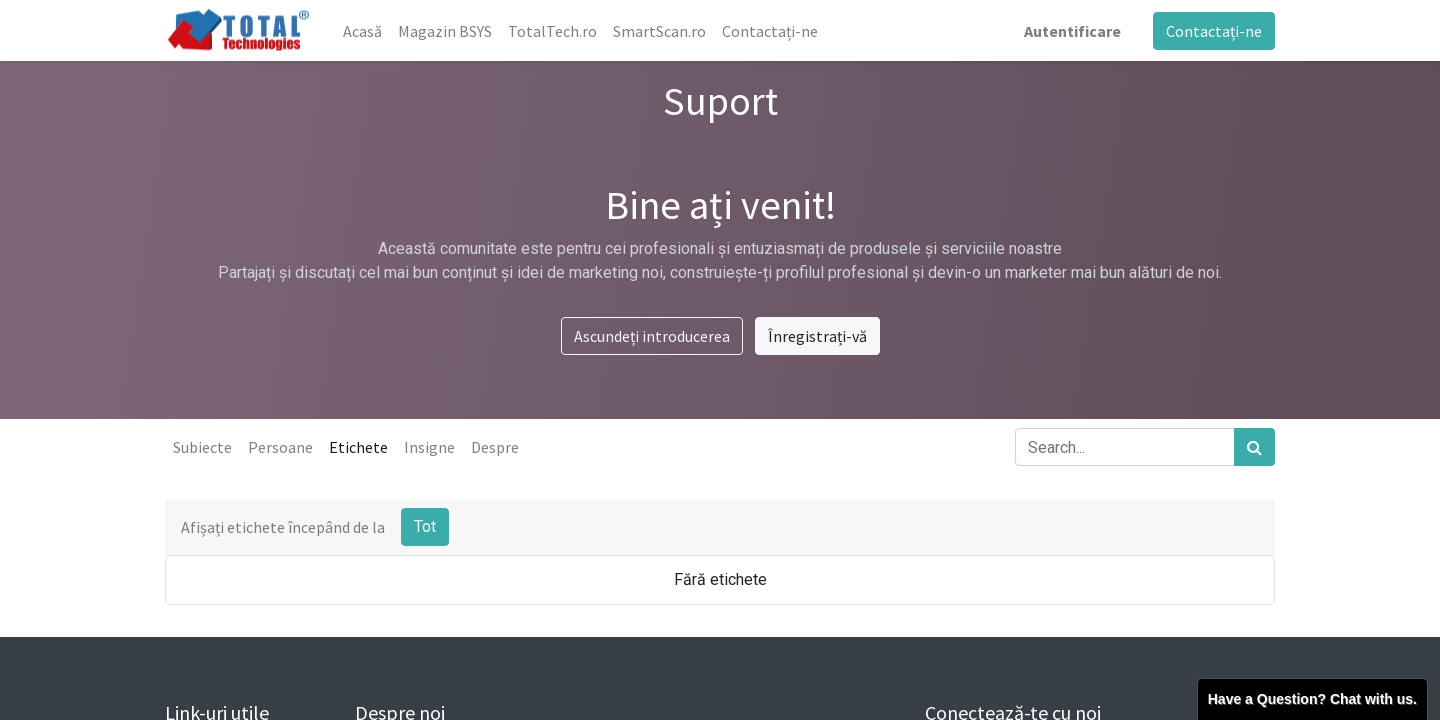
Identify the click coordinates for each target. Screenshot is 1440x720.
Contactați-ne (1214, 31)
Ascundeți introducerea (652, 336)
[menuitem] (362, 31)
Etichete (358, 447)
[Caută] (1254, 447)
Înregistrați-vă (817, 336)
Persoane (280, 447)
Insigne (429, 447)
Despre (495, 447)
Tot (425, 526)
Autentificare (1072, 31)
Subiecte (202, 447)
